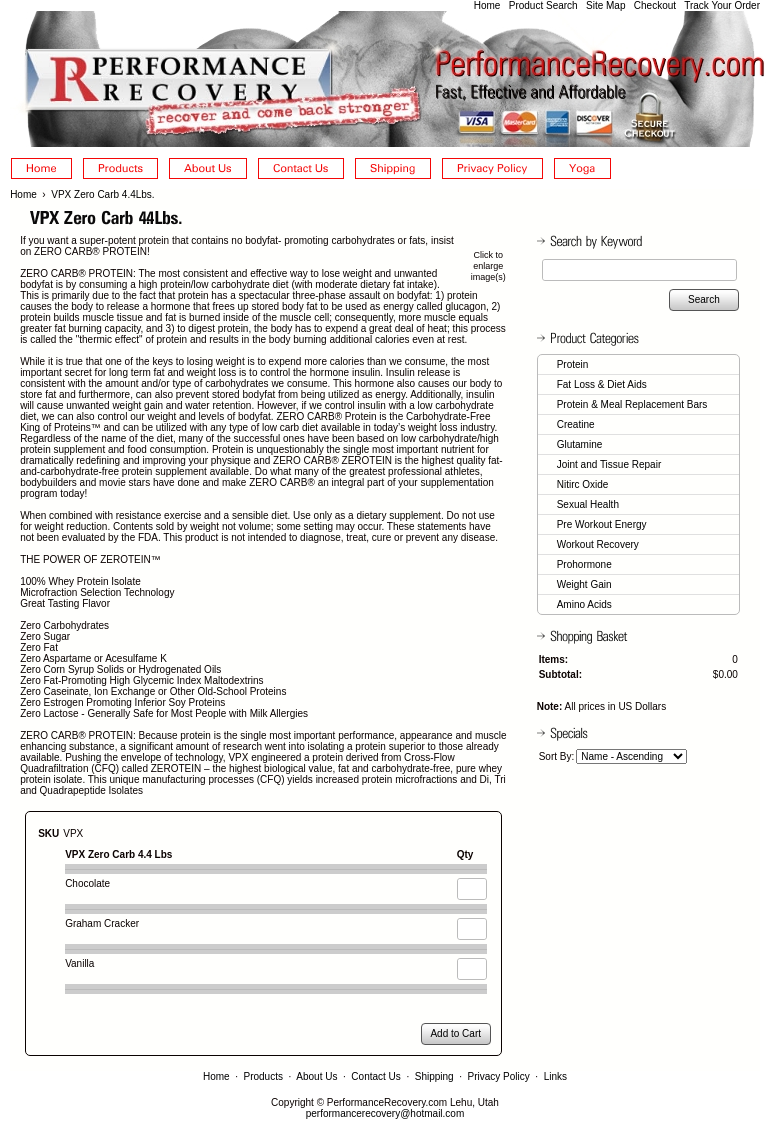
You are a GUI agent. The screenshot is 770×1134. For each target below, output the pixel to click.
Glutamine (580, 444)
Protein (573, 364)
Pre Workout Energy (602, 524)
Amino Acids (584, 604)
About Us (316, 1076)
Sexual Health (588, 504)
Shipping (434, 1076)
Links (555, 1076)
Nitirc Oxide (583, 484)
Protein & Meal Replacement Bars (632, 404)
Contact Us (375, 1076)
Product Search (543, 5)
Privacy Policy (499, 1076)
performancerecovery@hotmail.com (385, 1113)
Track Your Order (722, 5)
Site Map (605, 5)
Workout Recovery (598, 544)
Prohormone (584, 564)
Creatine (576, 424)
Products (263, 1076)
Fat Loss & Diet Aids (602, 384)
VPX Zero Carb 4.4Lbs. (102, 194)
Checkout (655, 5)
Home (487, 5)
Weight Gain (584, 584)
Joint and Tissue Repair (609, 464)
